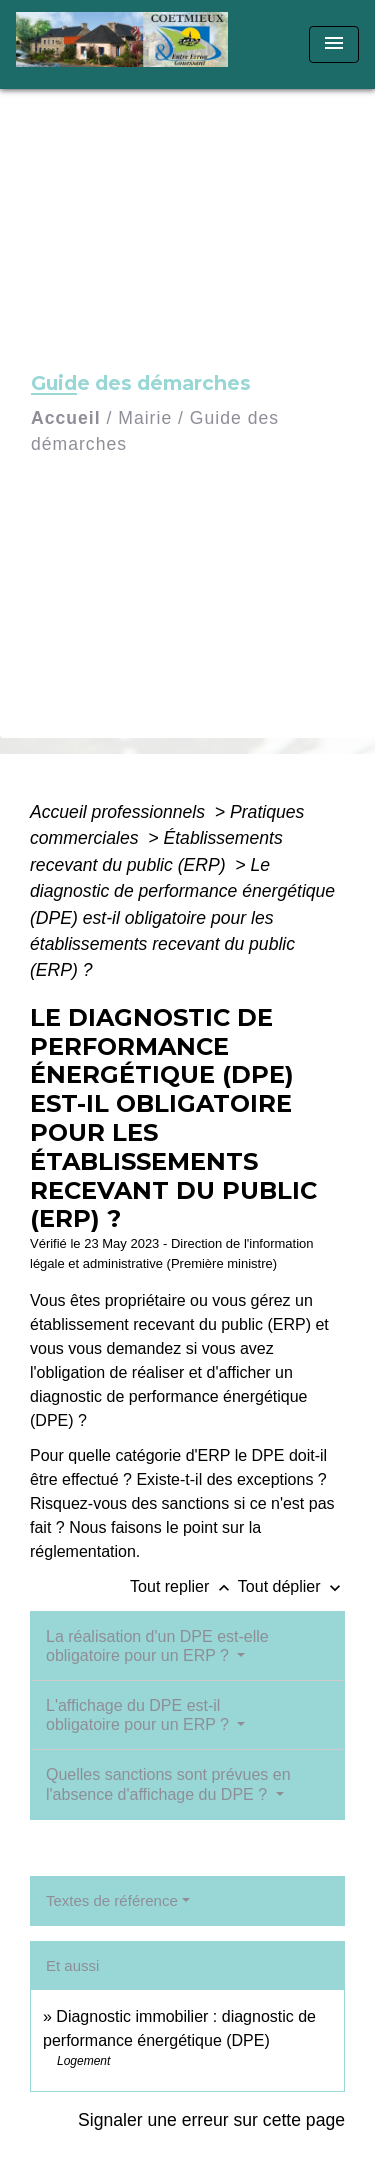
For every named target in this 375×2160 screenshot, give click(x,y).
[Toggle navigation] (334, 44)
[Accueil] (128, 44)
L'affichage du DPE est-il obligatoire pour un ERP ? (139, 1715)
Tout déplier (291, 1586)
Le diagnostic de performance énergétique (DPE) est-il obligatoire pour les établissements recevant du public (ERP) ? (182, 918)
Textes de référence (112, 1900)
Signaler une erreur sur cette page (211, 2120)
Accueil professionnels (120, 812)
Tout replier (184, 1586)
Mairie (145, 418)
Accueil (66, 418)
